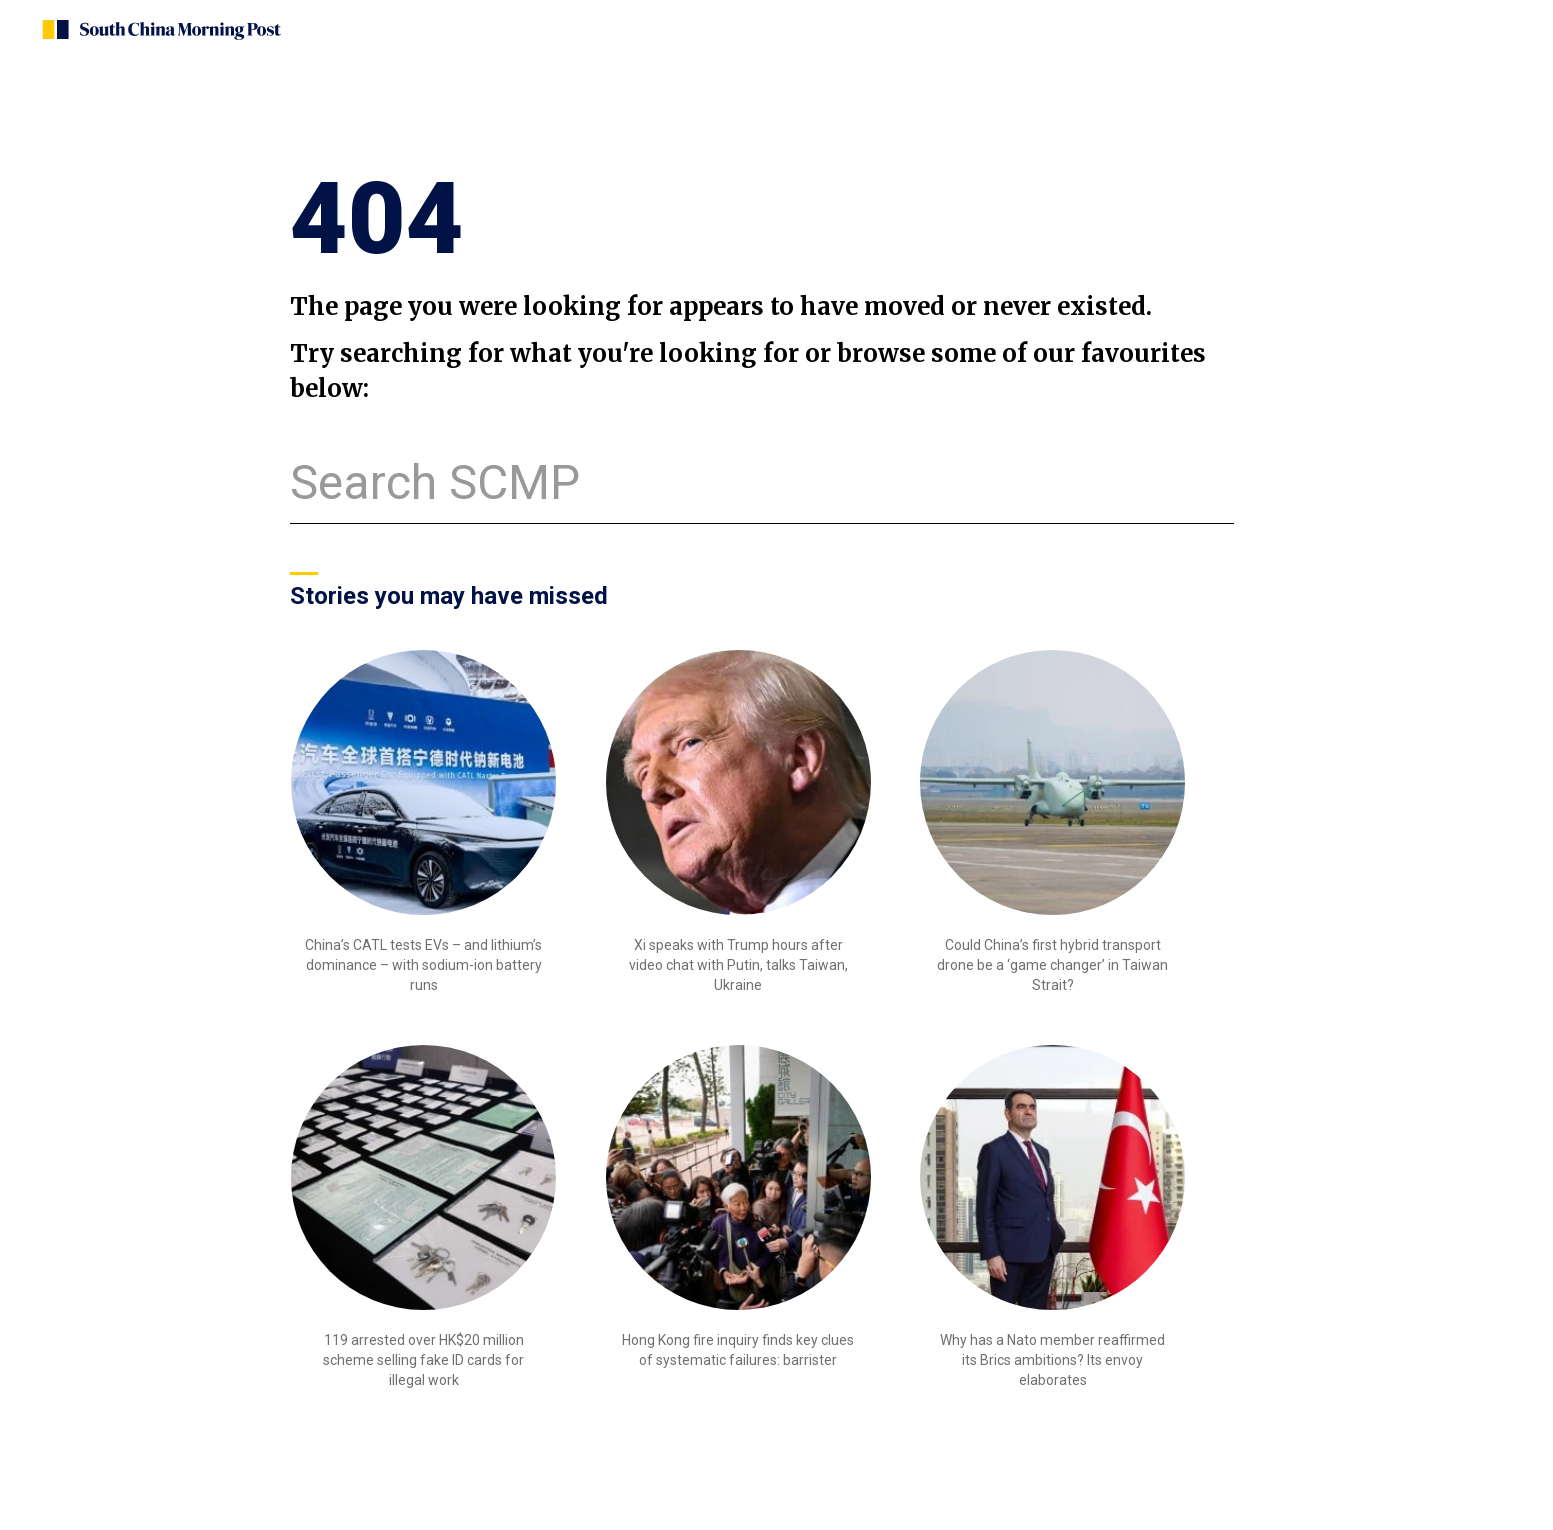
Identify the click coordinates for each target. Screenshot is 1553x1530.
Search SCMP (435, 482)
